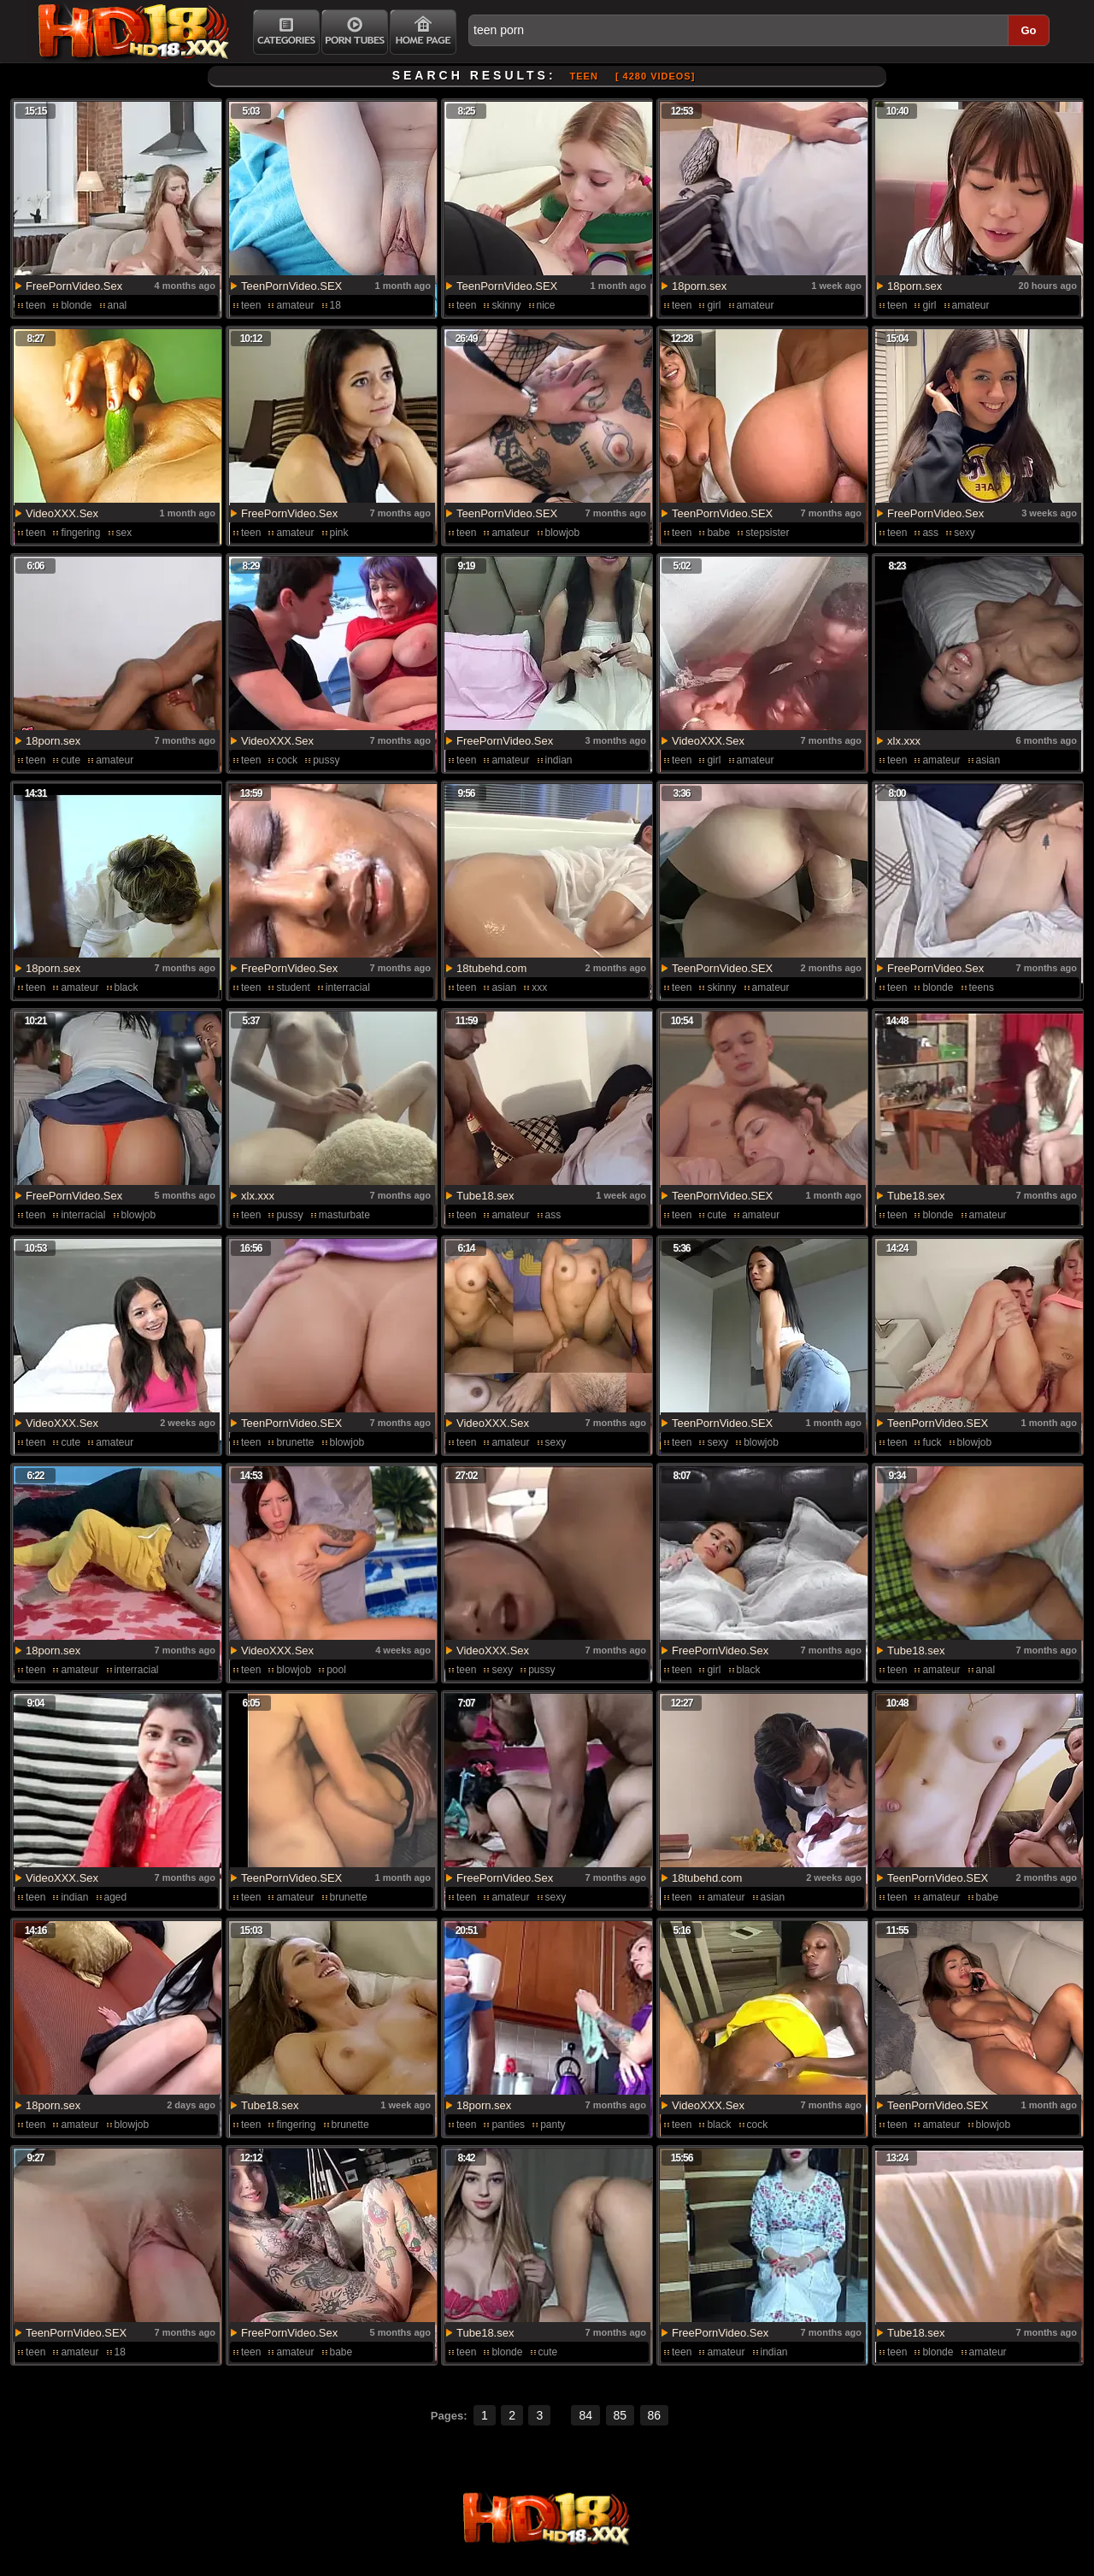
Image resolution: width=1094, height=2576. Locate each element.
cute (70, 760)
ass (930, 533)
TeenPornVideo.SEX (291, 286)
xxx (539, 987)
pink (339, 533)
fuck (931, 1442)
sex (124, 533)
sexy (964, 533)
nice (546, 305)
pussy (326, 760)
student (292, 987)
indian (559, 760)
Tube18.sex (485, 1195)
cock (286, 760)
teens (981, 987)
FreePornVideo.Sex (74, 286)
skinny (506, 305)
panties (508, 2125)
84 (585, 2415)
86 (655, 2415)
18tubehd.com (491, 968)
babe (718, 533)
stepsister (767, 533)
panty (552, 2125)
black (126, 987)
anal (117, 305)
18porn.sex (699, 286)
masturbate (344, 1215)
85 (620, 2415)
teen (35, 305)
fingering (80, 533)
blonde (76, 305)
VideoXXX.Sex (62, 513)
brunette (295, 1442)
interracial (348, 987)
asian (988, 760)
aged (115, 1897)
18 (335, 305)
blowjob (562, 533)
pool (336, 1670)
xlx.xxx (903, 740)
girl (714, 305)
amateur (295, 305)
